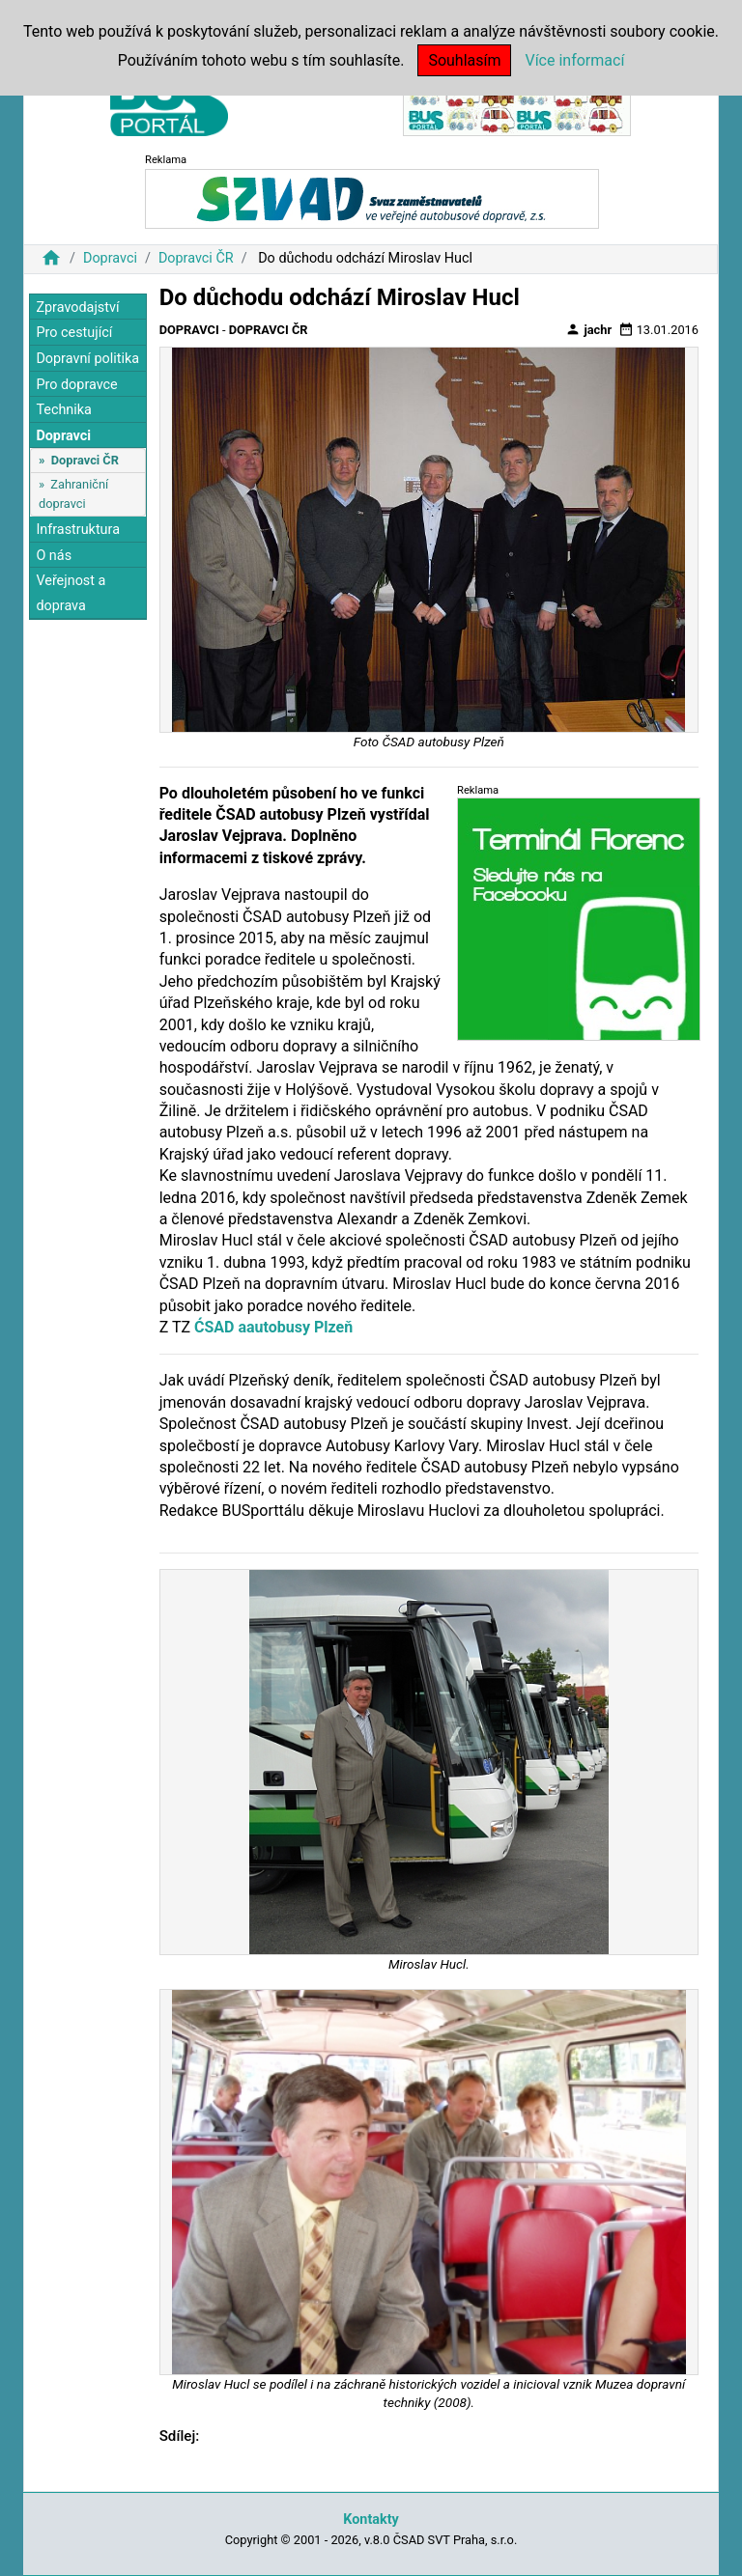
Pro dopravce (76, 385)
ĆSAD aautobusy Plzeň (273, 1327)
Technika (64, 410)
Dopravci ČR (196, 258)
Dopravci (110, 258)
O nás (53, 555)
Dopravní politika (87, 358)
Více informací (574, 60)
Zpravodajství (77, 307)
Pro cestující (74, 332)
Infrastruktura (78, 529)
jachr (588, 329)
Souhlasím (464, 60)
